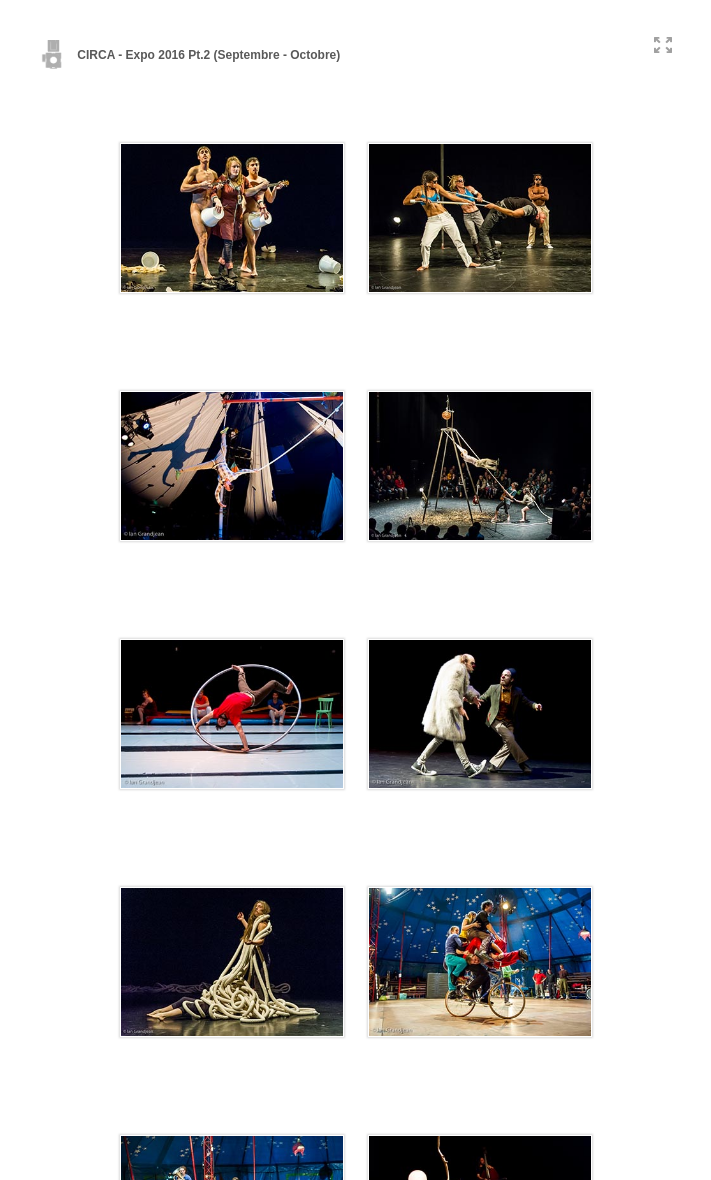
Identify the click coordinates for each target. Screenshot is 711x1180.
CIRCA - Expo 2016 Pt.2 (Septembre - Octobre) (190, 55)
